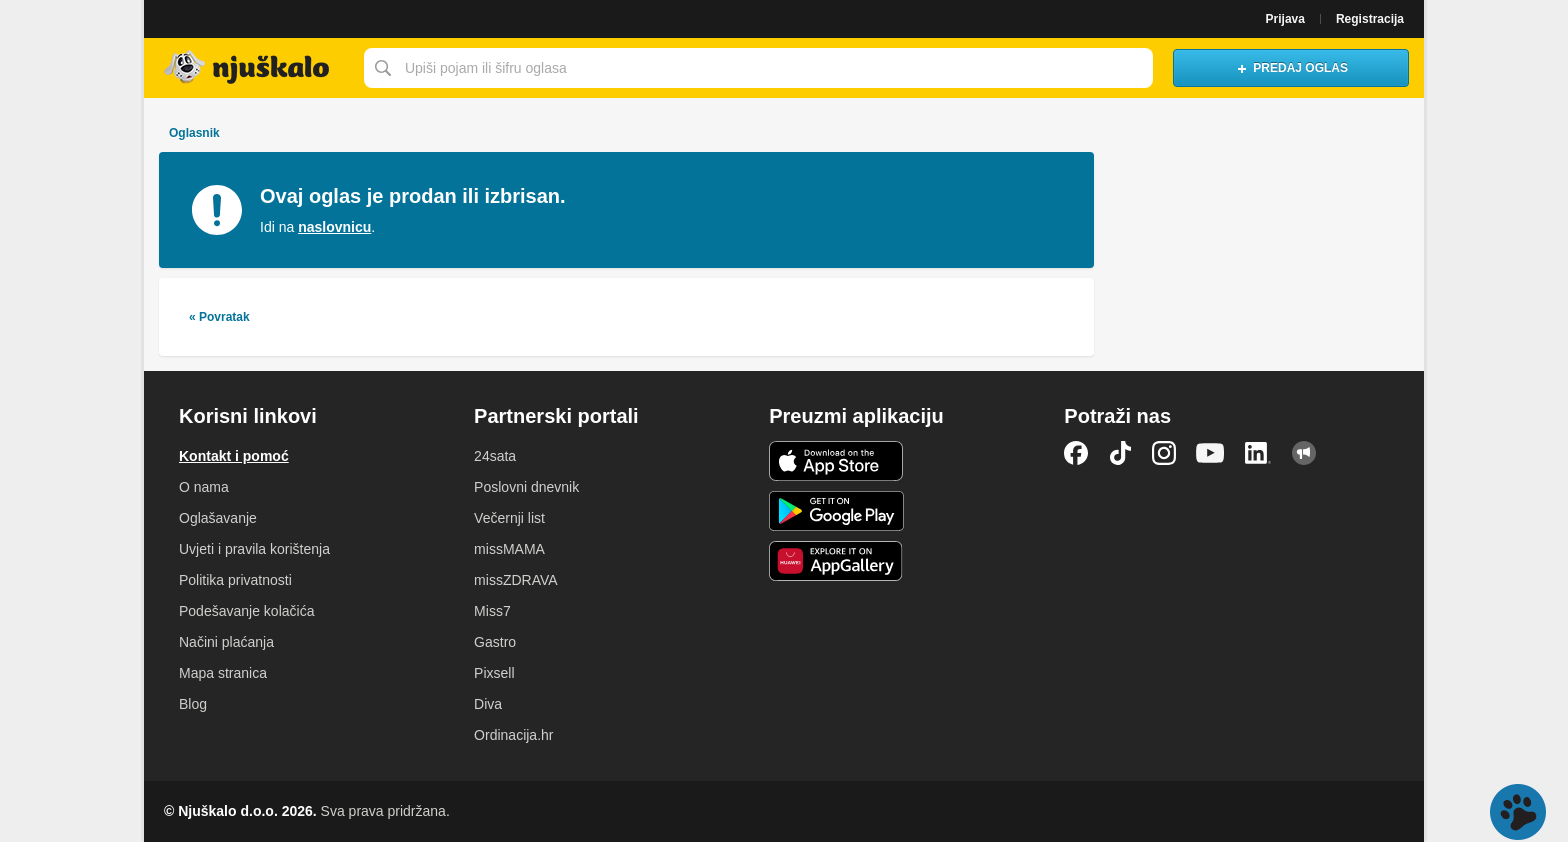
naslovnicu (334, 227)
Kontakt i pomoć (234, 456)
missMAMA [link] (509, 549)
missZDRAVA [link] (515, 580)
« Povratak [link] (219, 317)
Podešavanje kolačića (246, 611)
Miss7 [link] (492, 611)
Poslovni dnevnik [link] (526, 487)
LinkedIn (1258, 453)
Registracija (1370, 19)
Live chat (1518, 812)
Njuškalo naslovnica (249, 68)
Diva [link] (488, 704)
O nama (204, 487)
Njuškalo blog (1304, 453)
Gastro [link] (495, 642)
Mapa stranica (223, 673)
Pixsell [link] (494, 673)
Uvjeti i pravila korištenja (254, 549)
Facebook (1076, 453)
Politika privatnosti (235, 580)
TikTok (1120, 453)
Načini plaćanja (226, 642)
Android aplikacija (836, 511)
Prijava (1285, 19)
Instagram (1164, 453)
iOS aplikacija (836, 461)
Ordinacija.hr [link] (513, 735)
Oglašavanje (218, 518)
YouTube (1210, 453)
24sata (495, 456)
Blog (193, 704)
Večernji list (509, 518)
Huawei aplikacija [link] (836, 561)
